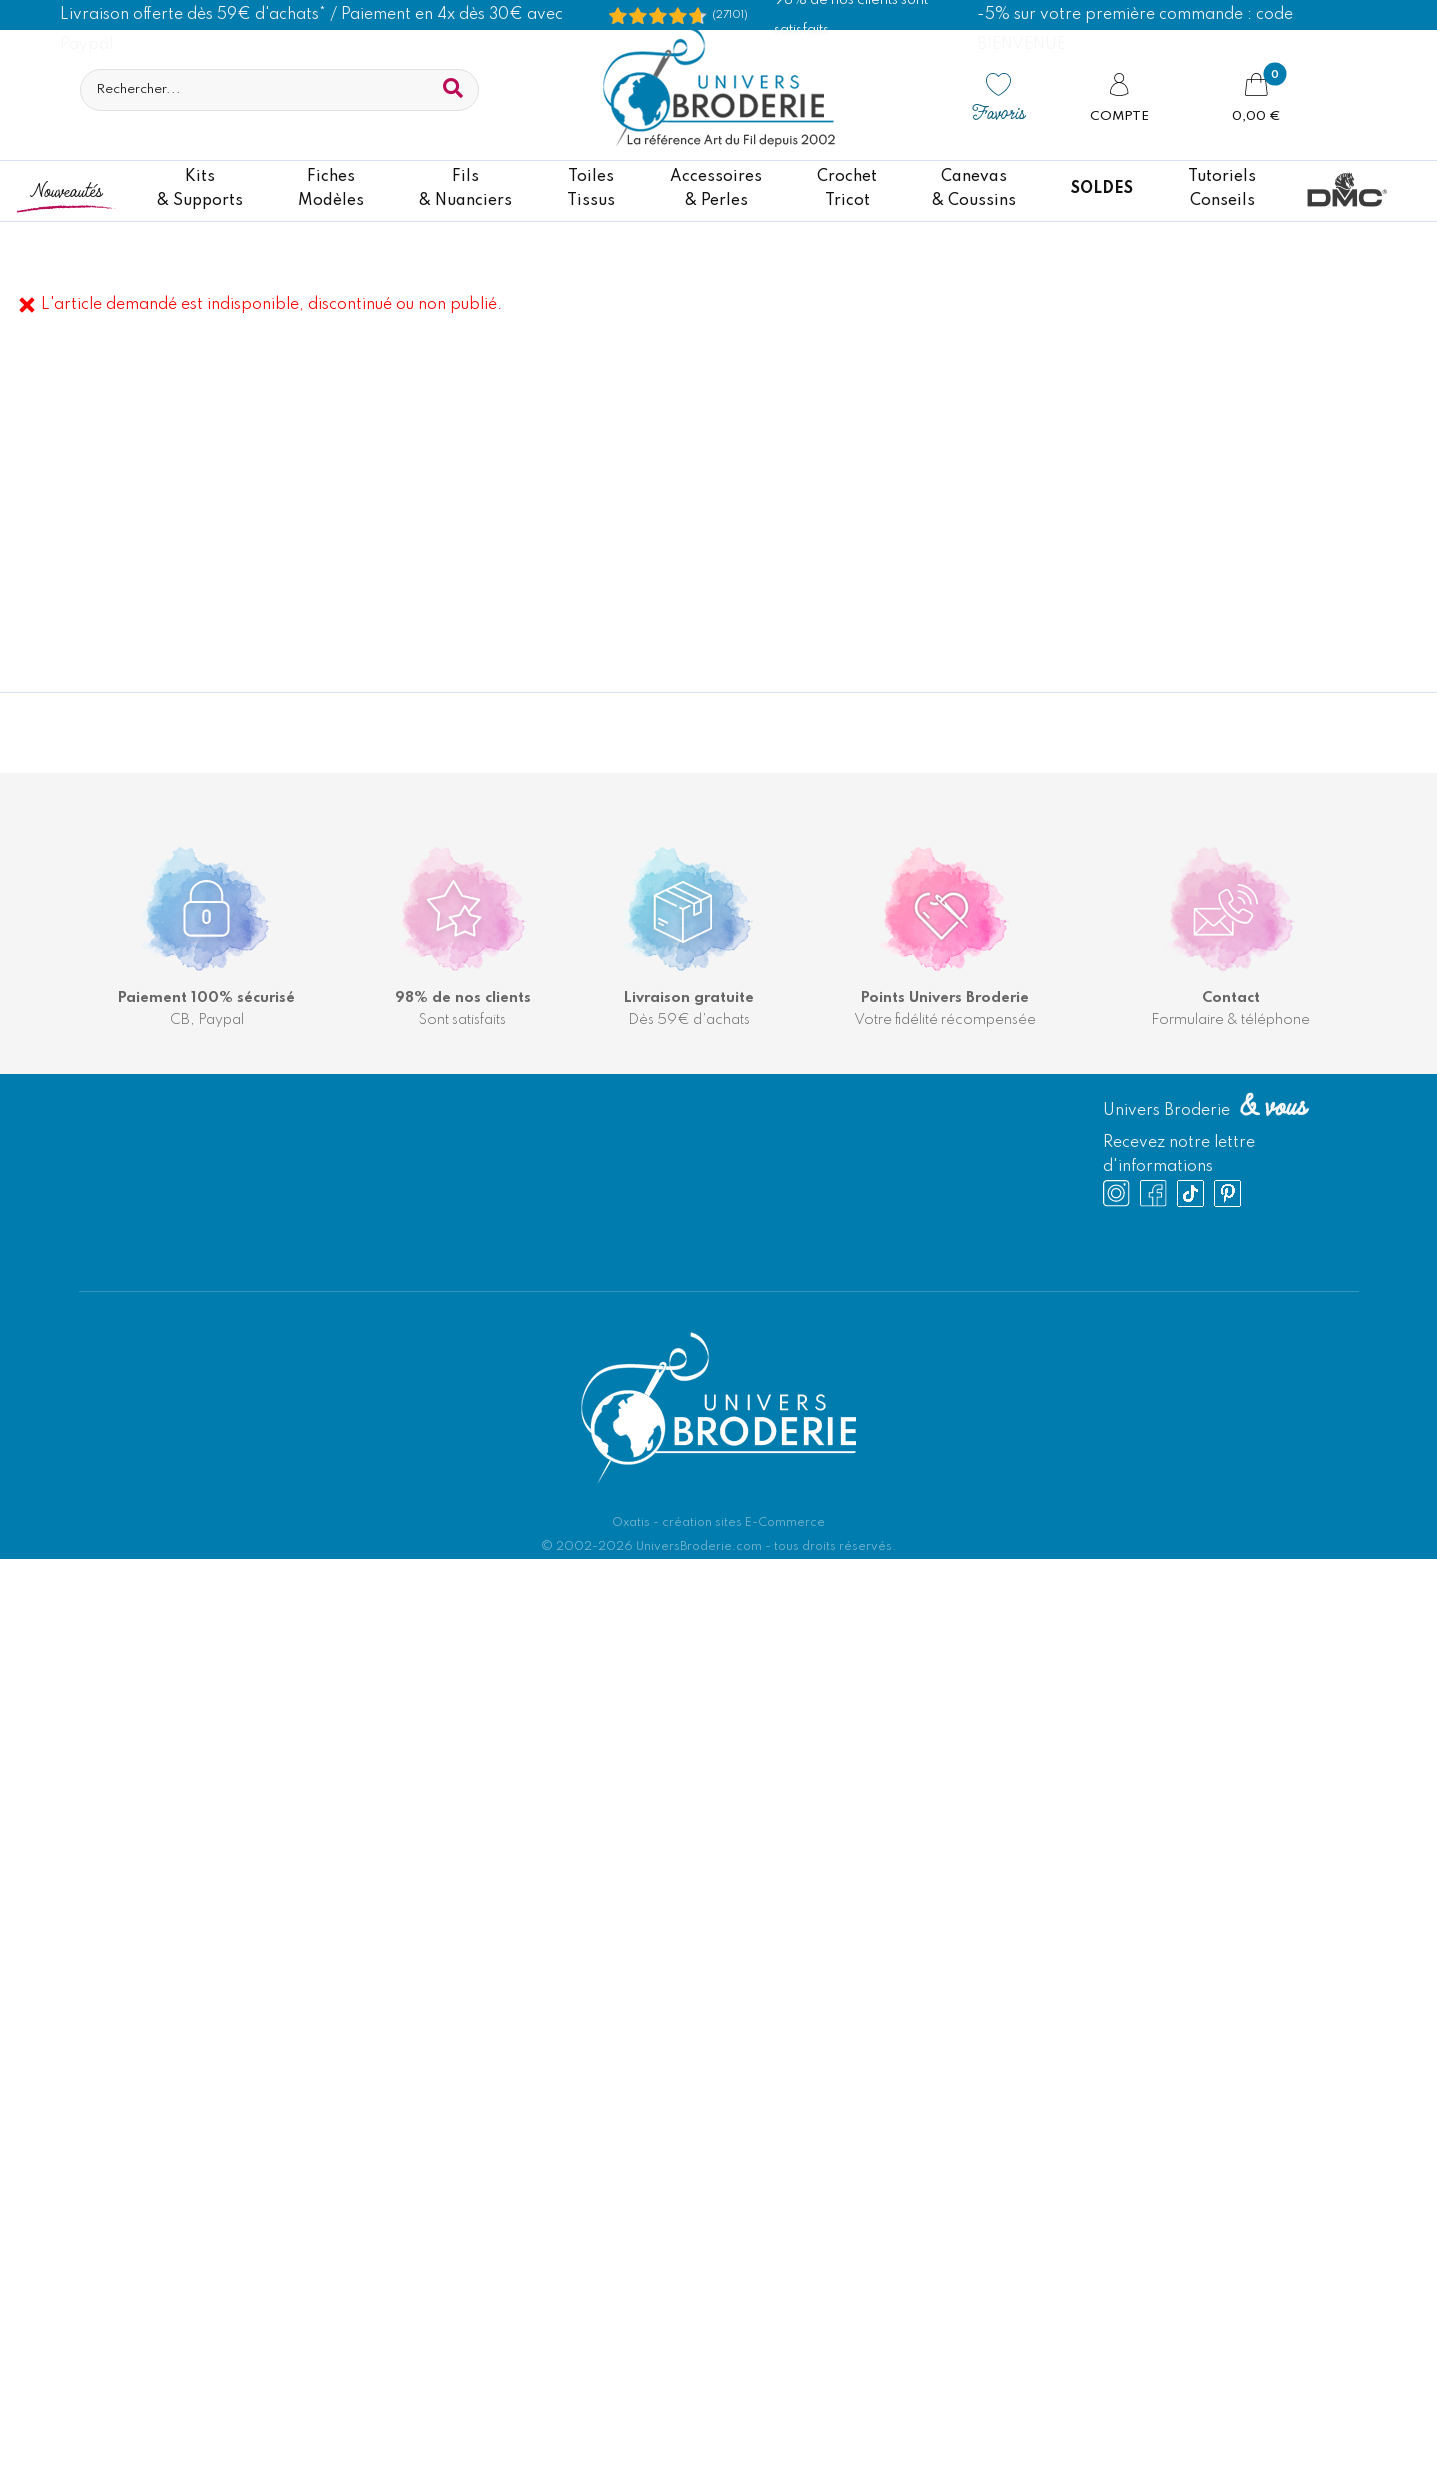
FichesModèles (331, 189)
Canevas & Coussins (974, 189)
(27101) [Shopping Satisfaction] (730, 15)
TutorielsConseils (1222, 189)
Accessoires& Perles (716, 189)
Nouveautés (66, 189)
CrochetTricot (847, 189)
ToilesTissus (591, 189)
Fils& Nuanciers (465, 189)
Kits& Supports (200, 189)
